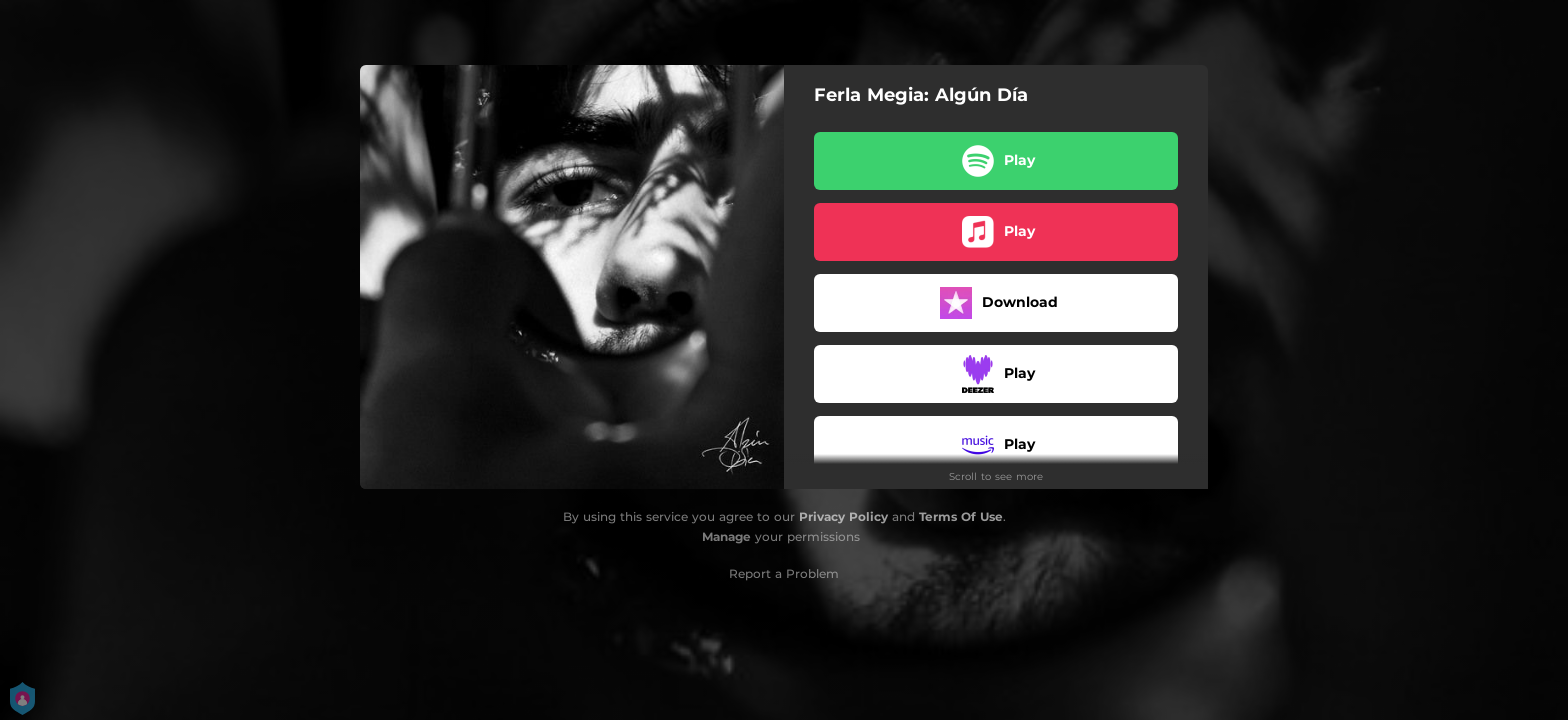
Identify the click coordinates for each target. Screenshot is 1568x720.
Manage (726, 536)
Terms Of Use (961, 516)
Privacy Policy (843, 516)
